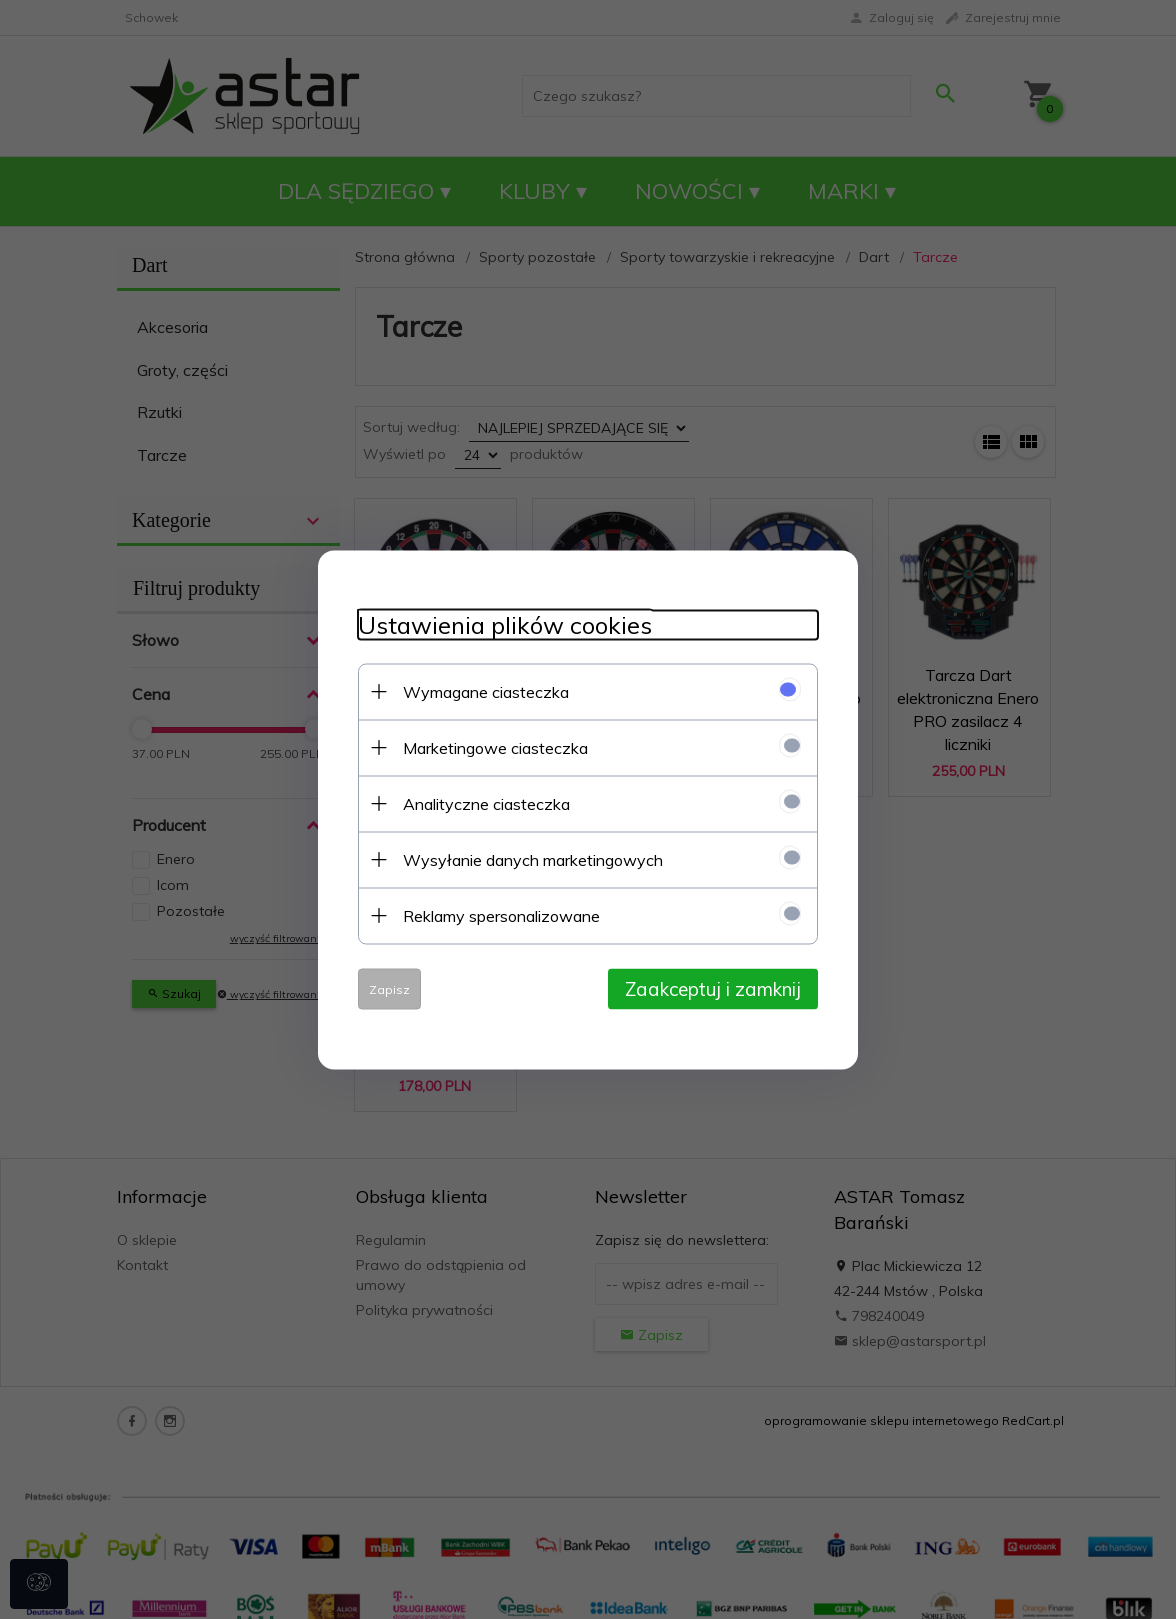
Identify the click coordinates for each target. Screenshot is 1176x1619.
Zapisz (389, 988)
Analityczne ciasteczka (486, 803)
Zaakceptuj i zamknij (713, 988)
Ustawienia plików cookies (505, 624)
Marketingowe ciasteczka (495, 747)
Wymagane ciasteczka (486, 691)
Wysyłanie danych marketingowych (533, 859)
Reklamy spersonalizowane (501, 915)
